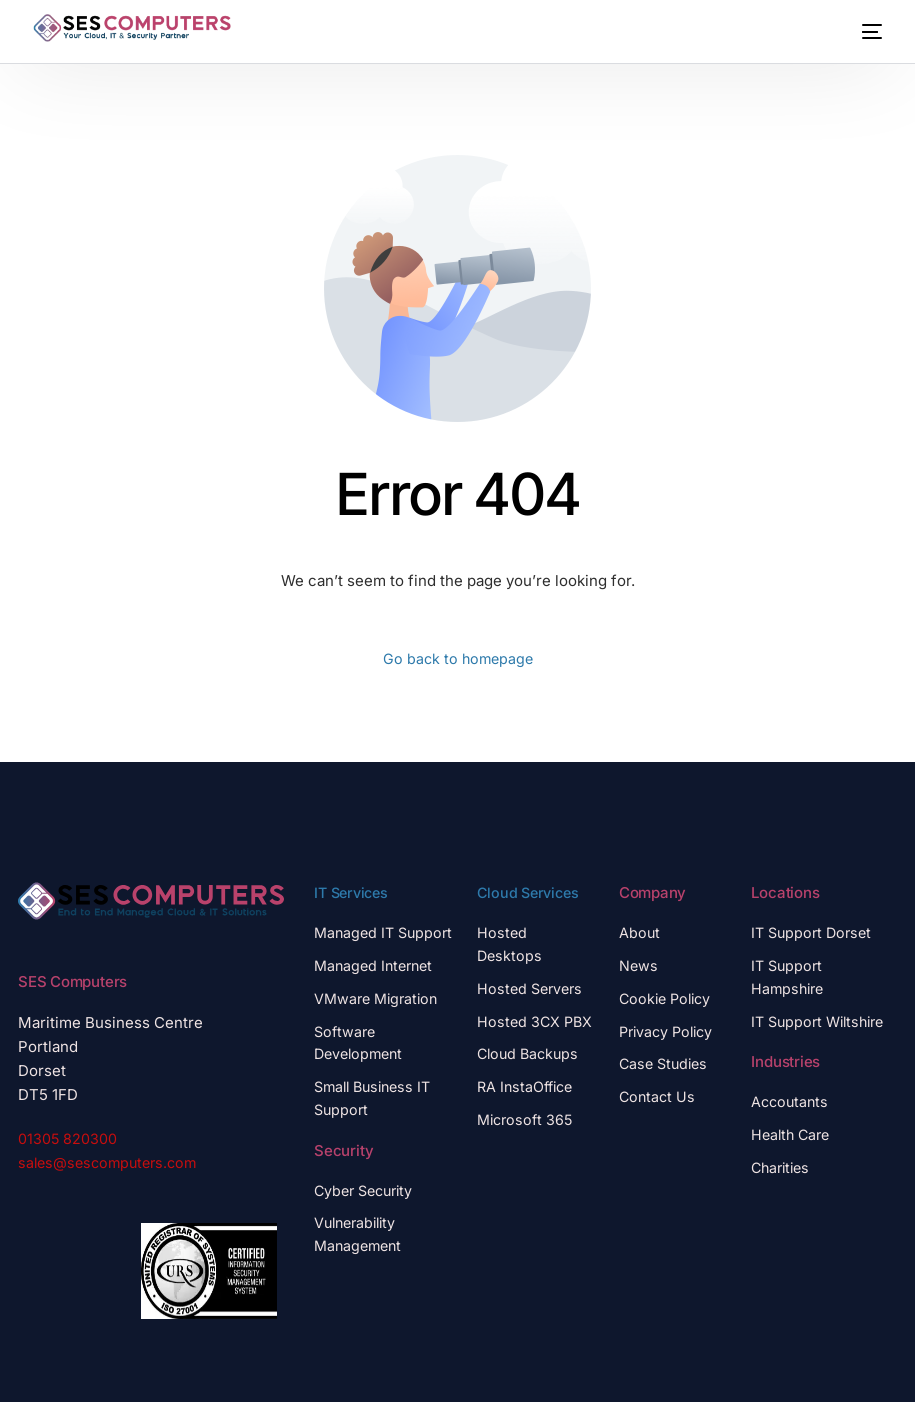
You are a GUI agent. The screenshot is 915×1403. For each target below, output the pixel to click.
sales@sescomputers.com (112, 1163)
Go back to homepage (457, 659)
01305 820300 (68, 1139)
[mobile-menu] (864, 31)
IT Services (354, 893)
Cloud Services (530, 893)
